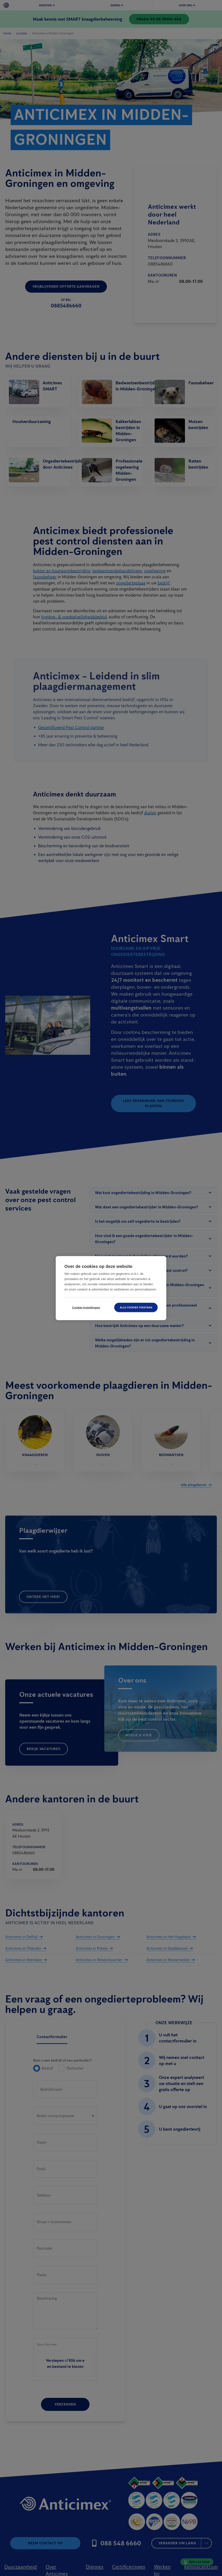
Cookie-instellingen (86, 1307)
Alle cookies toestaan (136, 1307)
